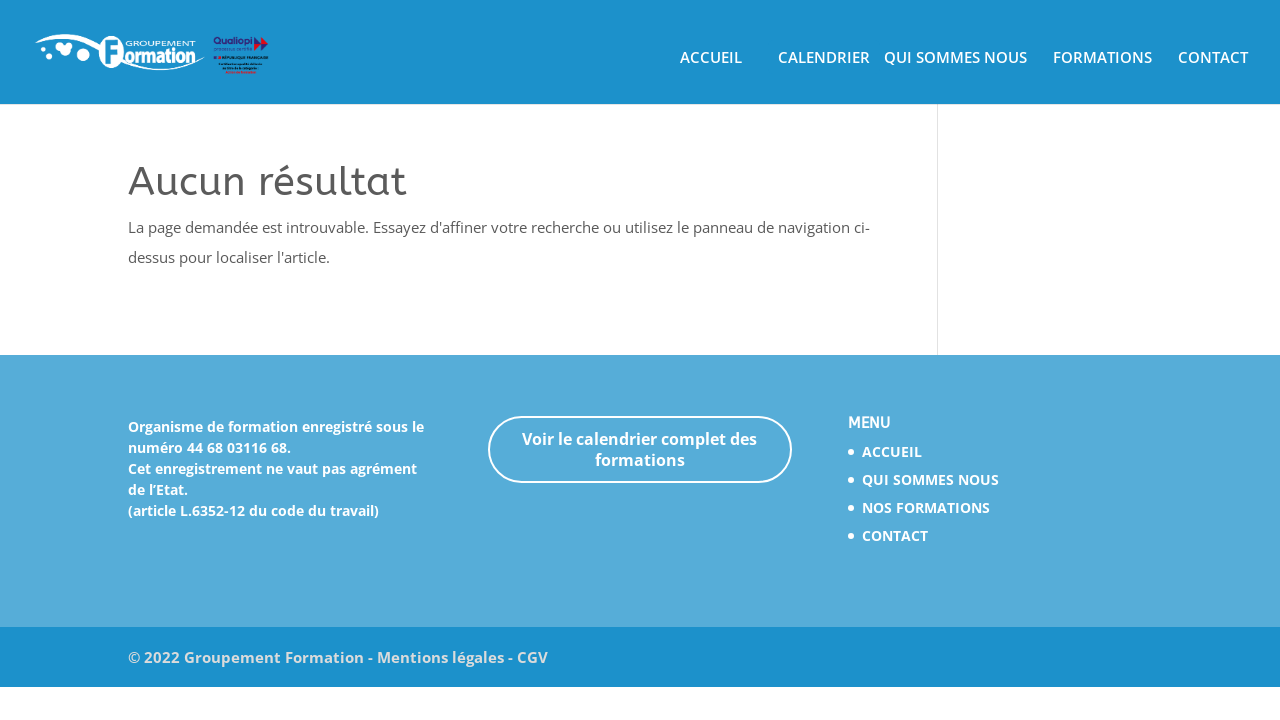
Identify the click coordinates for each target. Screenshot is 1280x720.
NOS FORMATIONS (926, 507)
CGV (532, 657)
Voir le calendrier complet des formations (639, 449)
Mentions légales (440, 657)
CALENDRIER (824, 58)
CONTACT (1213, 58)
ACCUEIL (711, 58)
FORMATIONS (1102, 58)
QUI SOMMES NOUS (955, 58)
